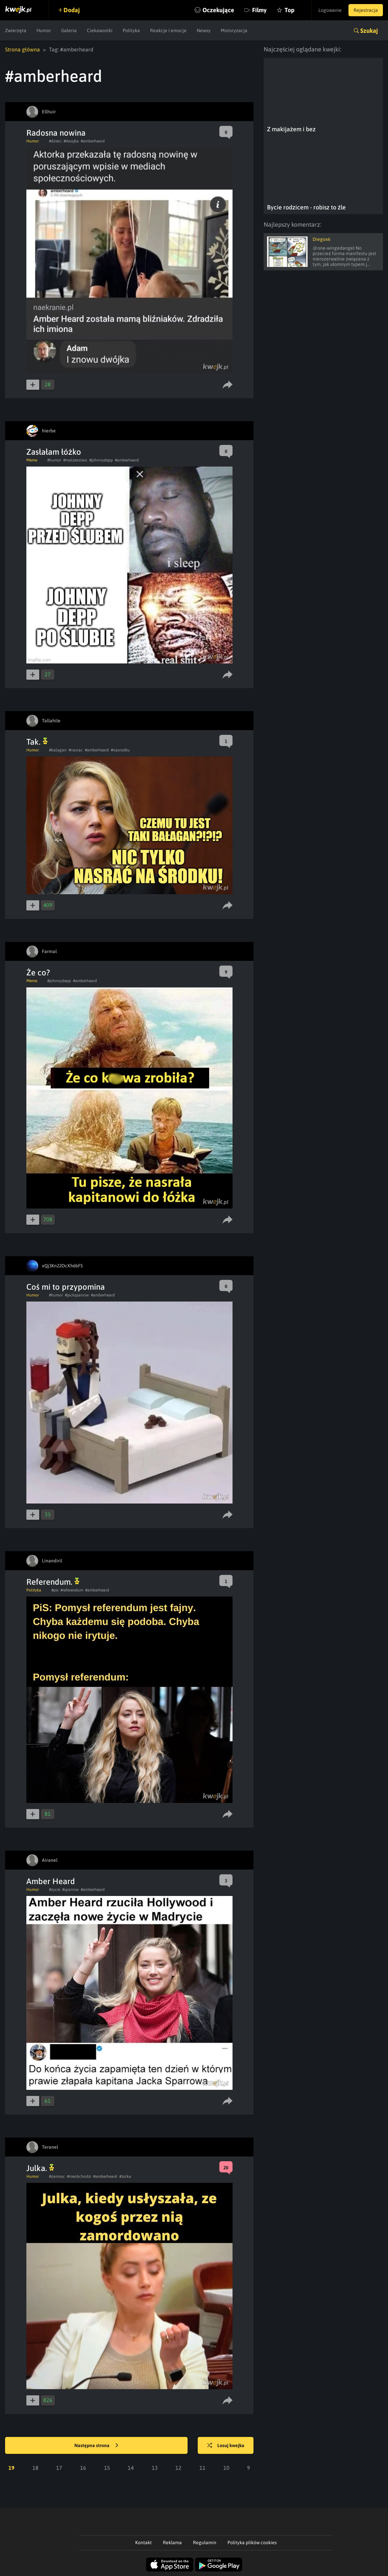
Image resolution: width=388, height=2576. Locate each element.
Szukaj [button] (369, 30)
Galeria (69, 30)
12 (178, 2468)
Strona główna (22, 49)
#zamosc (57, 2176)
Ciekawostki (100, 30)
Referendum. (52, 1581)
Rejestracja (366, 10)
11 (202, 2468)
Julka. (40, 2168)
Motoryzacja (234, 30)
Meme (31, 460)
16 (83, 2468)
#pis (54, 1590)
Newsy (204, 30)
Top (289, 10)
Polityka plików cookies (252, 2542)
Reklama (172, 2542)
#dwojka (71, 141)
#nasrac (76, 750)
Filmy (259, 10)
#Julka (125, 2176)
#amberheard (93, 141)
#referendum (71, 1590)
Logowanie (330, 10)
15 (107, 2468)
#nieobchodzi (79, 2176)
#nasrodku (120, 750)
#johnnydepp (101, 460)
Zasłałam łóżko (53, 451)
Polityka (131, 30)
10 (226, 2468)
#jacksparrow (77, 1295)
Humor (44, 30)
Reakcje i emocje (168, 30)
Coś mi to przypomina (65, 1286)
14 (131, 2468)
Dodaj (72, 10)
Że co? (38, 972)
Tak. (37, 741)
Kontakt (143, 2542)
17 (59, 2468)
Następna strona (96, 2446)
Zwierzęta (15, 30)
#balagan (58, 750)
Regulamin (204, 2542)
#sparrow (70, 1889)
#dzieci (55, 141)
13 (155, 2468)
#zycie (54, 1889)
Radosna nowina (56, 132)
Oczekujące (218, 10)
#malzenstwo (75, 460)
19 (11, 2468)
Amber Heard (50, 1881)
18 (35, 2468)
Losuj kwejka (225, 2446)
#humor (54, 460)
